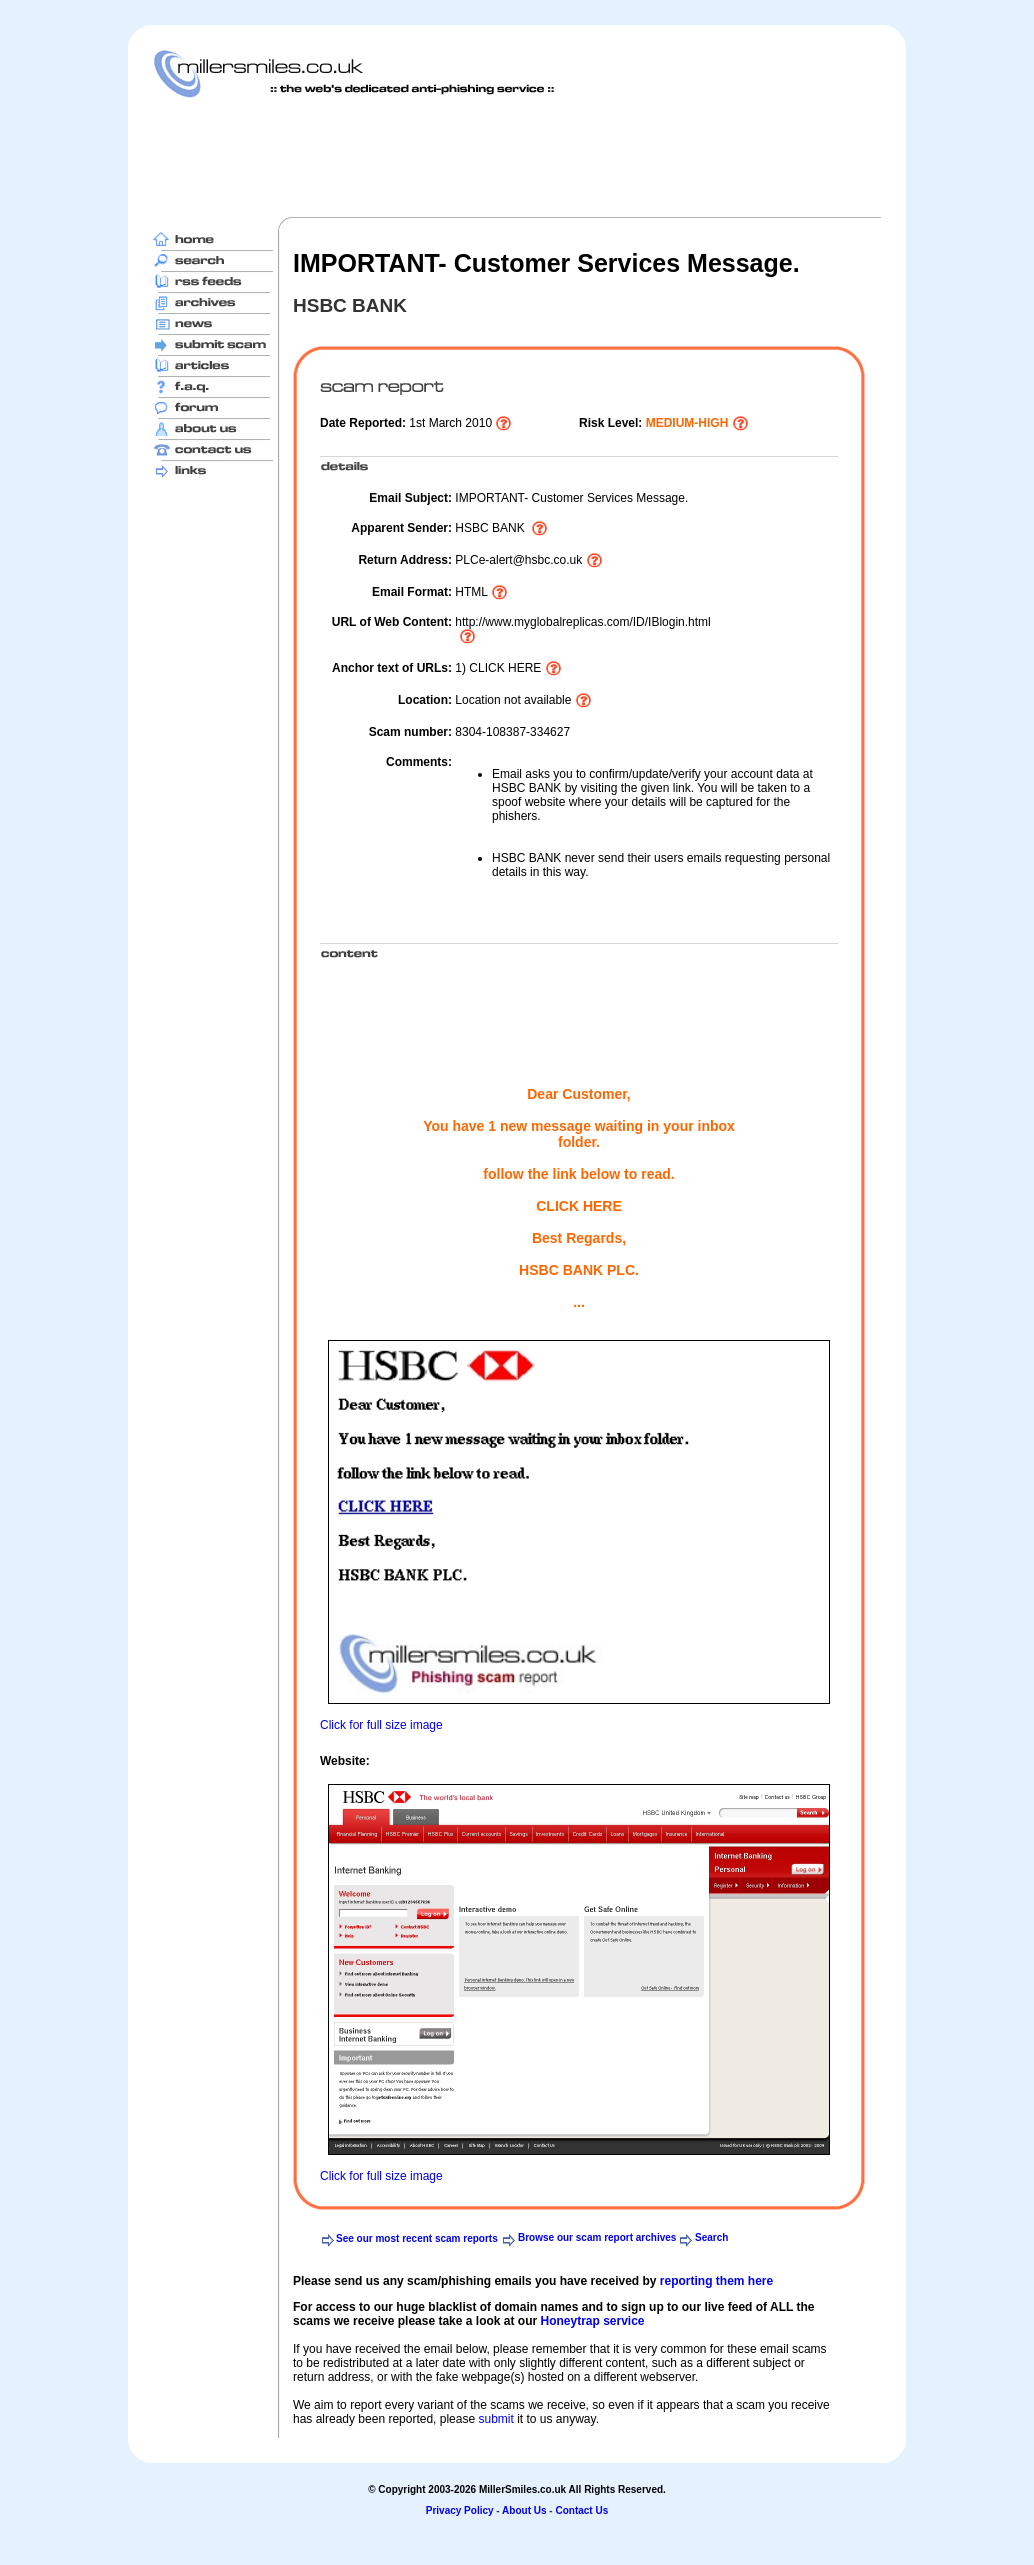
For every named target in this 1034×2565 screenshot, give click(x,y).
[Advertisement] (517, 157)
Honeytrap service (592, 2321)
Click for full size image (381, 1725)
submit (495, 2419)
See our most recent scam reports (417, 2238)
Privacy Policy (460, 2510)
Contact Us (581, 2510)
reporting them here (716, 2281)
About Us (524, 2510)
